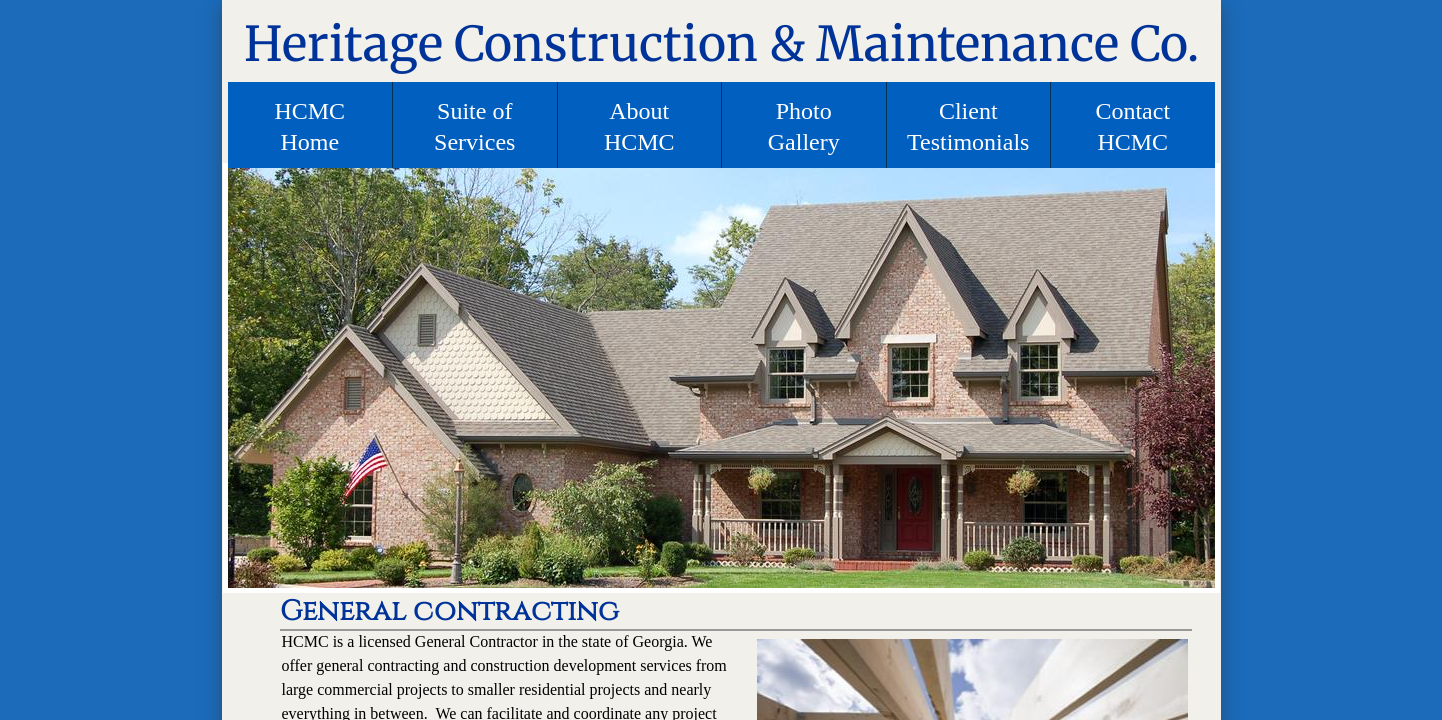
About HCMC (639, 126)
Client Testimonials (968, 126)
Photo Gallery (804, 126)
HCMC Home (309, 126)
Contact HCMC (1132, 126)
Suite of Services (474, 126)
